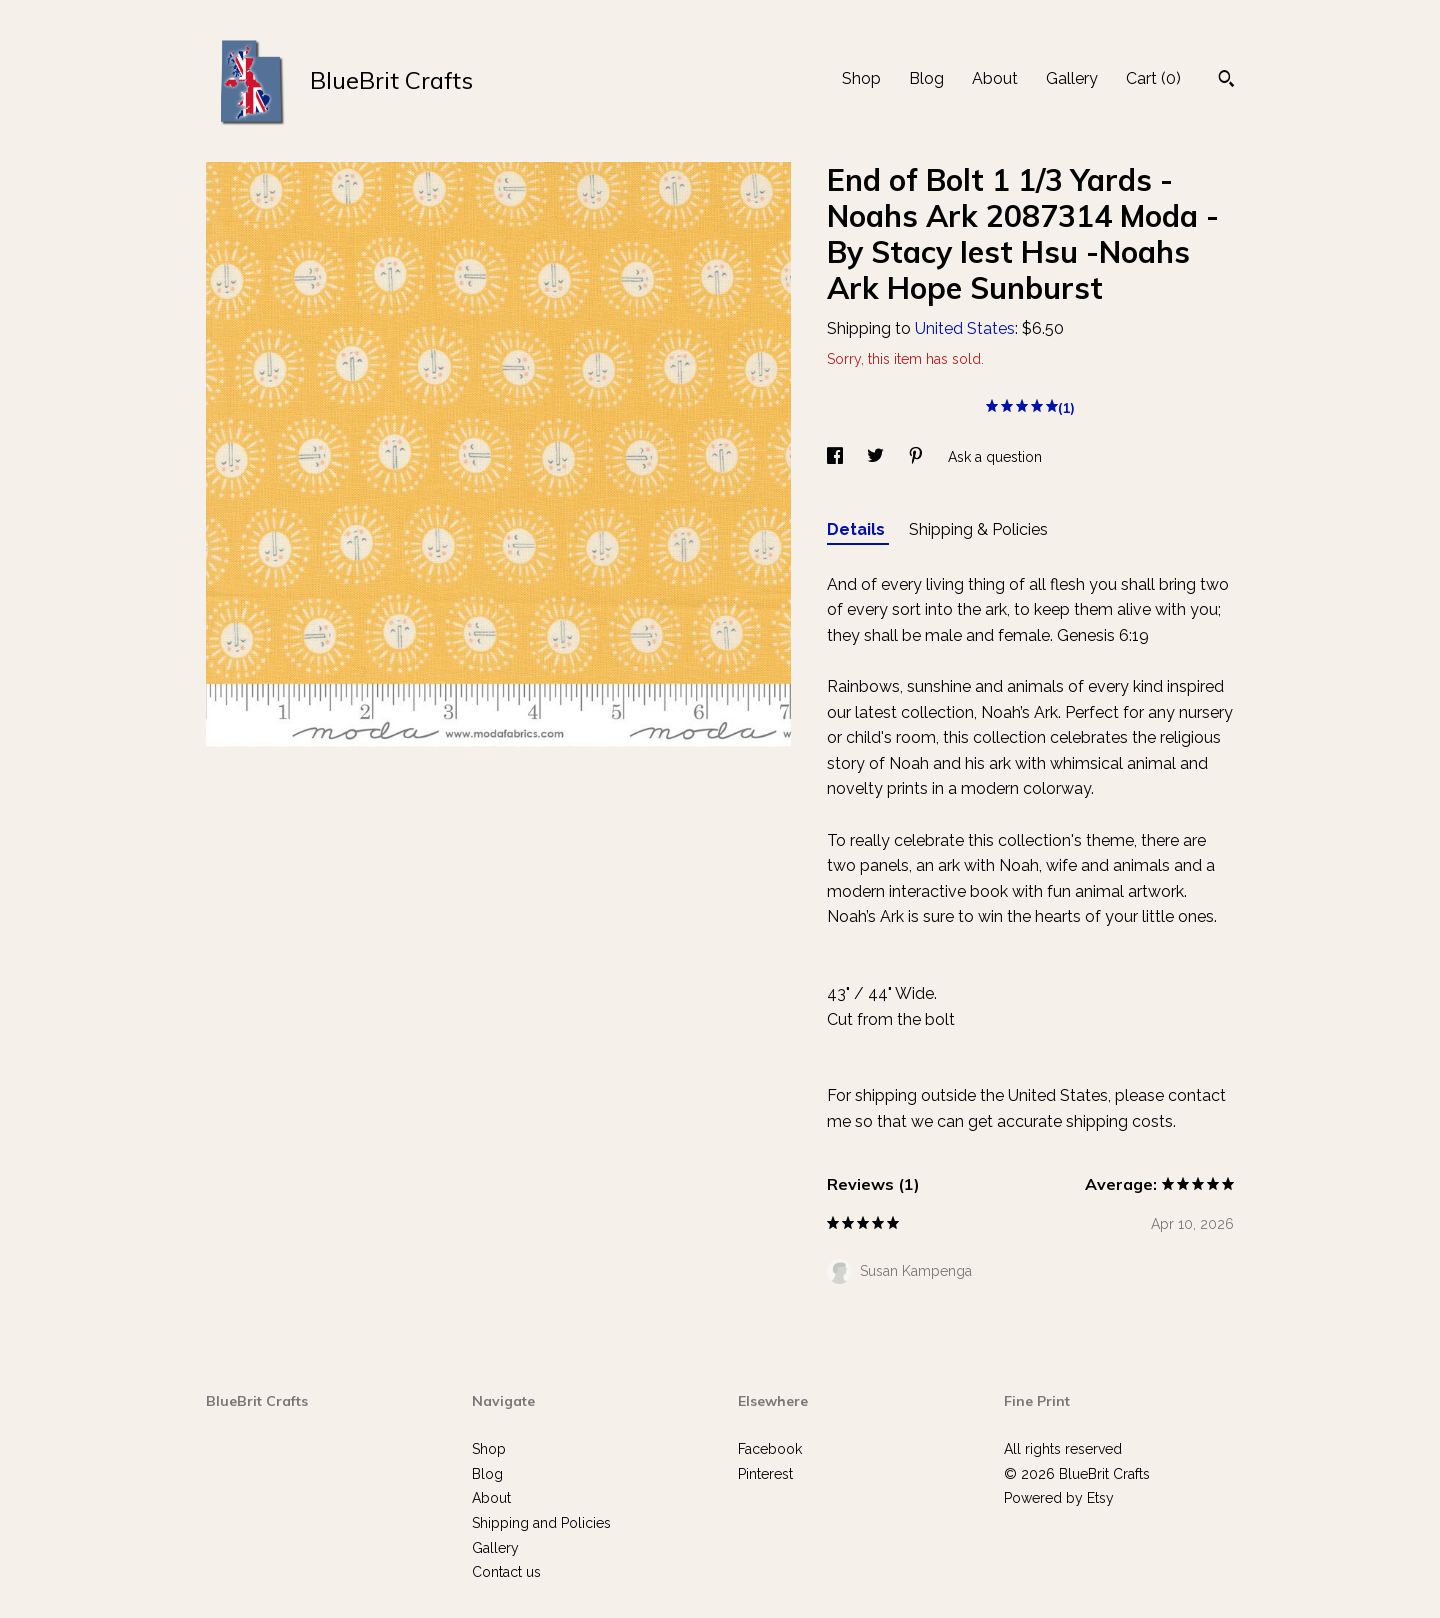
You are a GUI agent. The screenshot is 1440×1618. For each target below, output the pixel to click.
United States (965, 328)
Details (858, 529)
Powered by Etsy (1059, 1498)
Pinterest (765, 1474)
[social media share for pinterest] (918, 457)
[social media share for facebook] (837, 457)
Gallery (1072, 78)
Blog (926, 78)
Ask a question (995, 457)
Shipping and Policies (541, 1523)
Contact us (506, 1572)
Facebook (770, 1449)
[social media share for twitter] (877, 457)
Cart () (1153, 78)
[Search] (1226, 81)
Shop (861, 78)
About (995, 78)
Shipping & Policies (978, 529)
